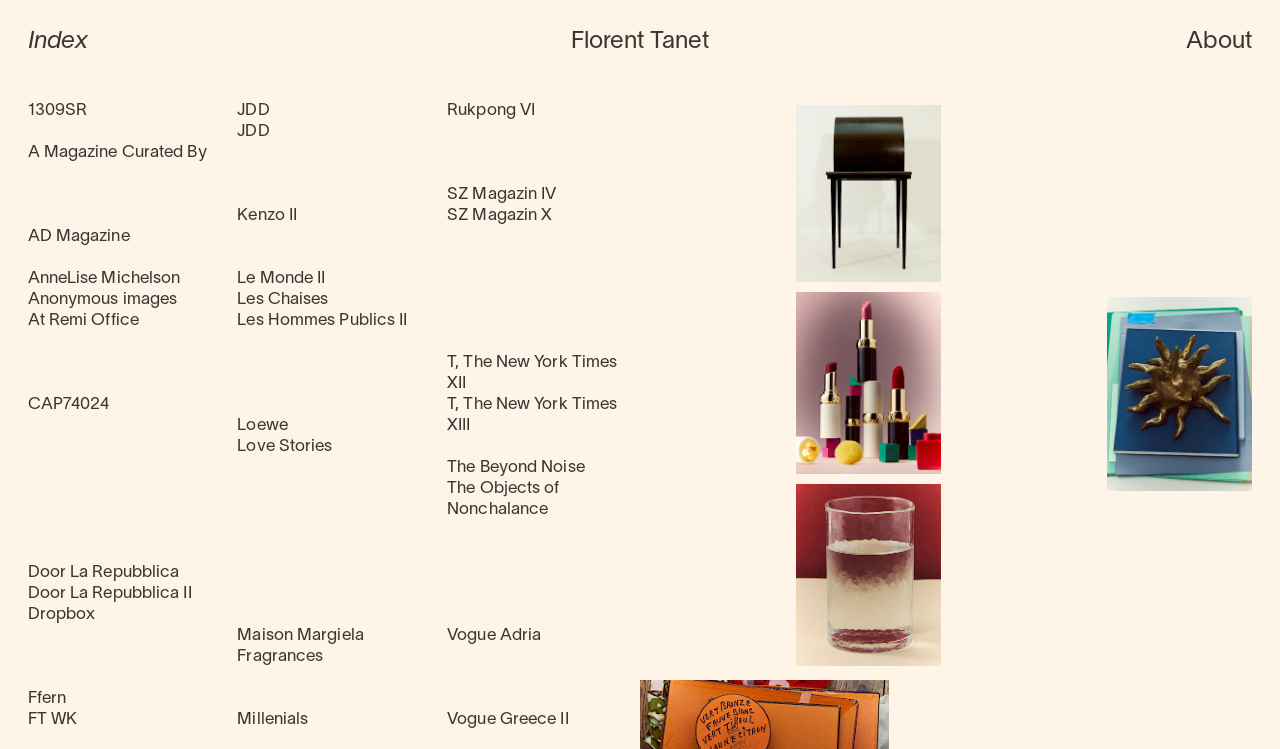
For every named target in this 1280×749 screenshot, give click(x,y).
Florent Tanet (640, 42)
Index (58, 42)
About (1219, 42)
